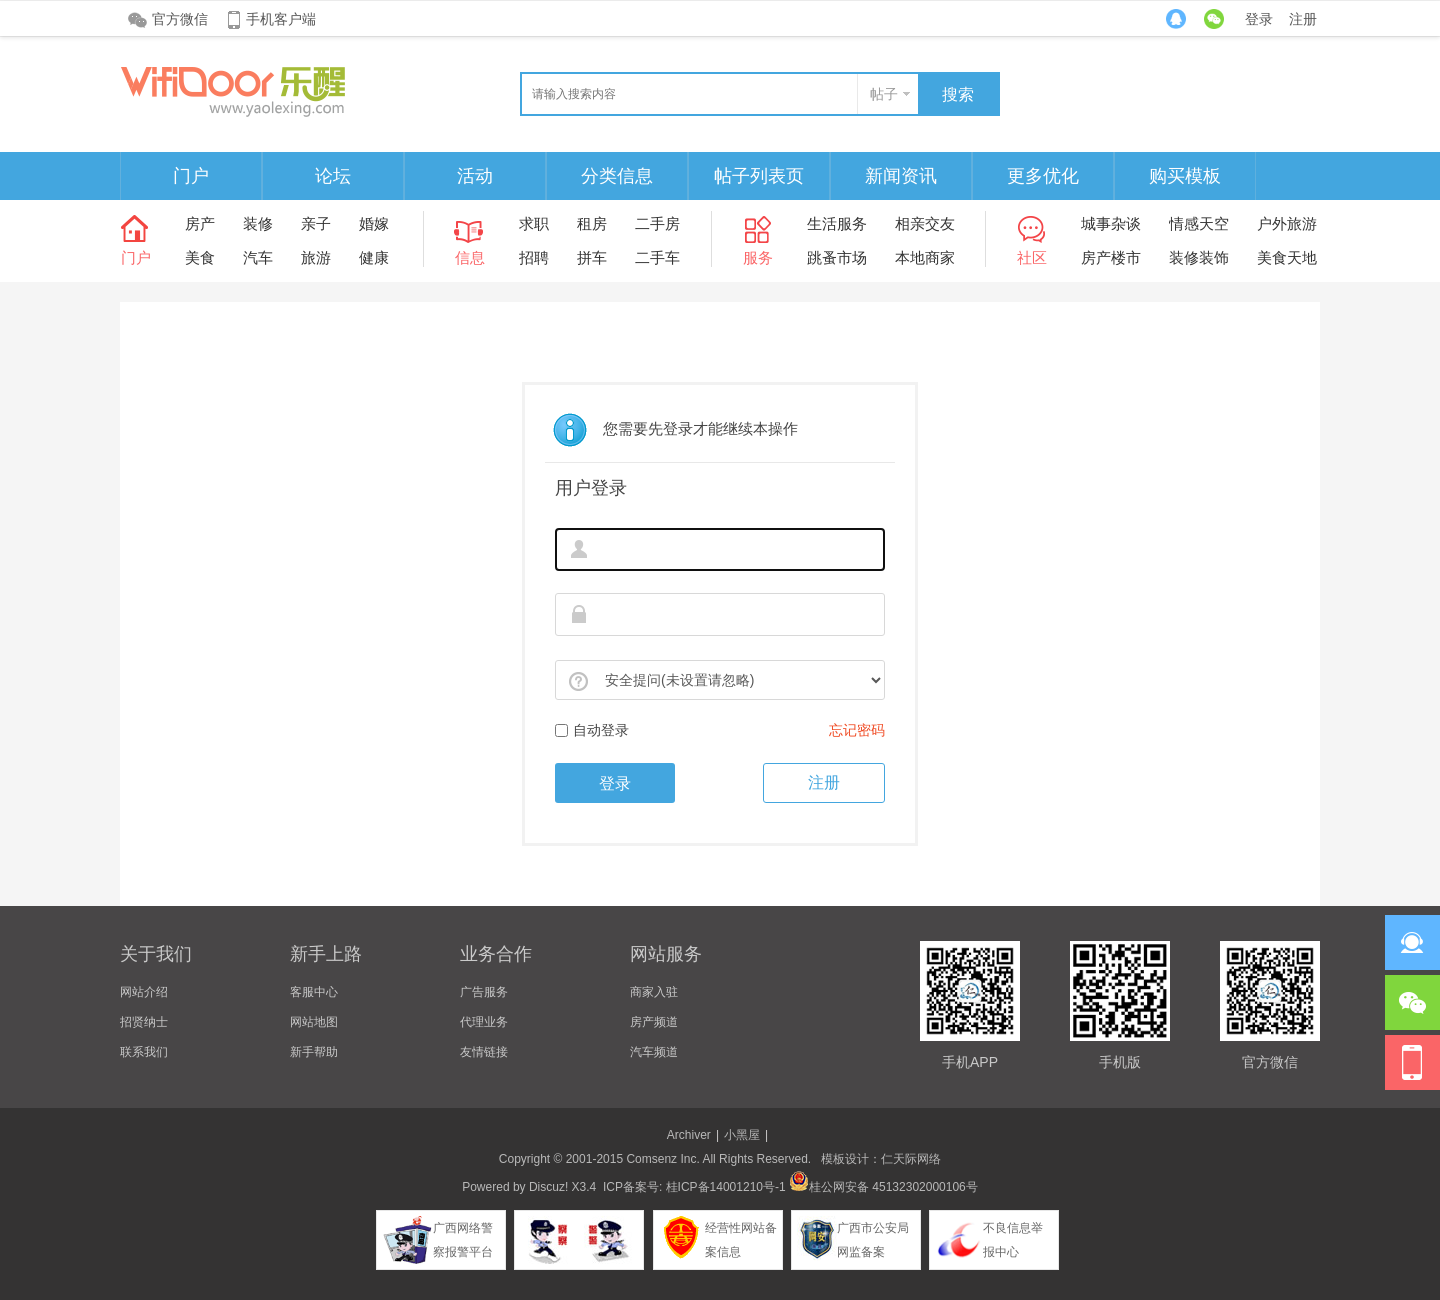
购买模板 (1185, 176)
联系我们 (144, 1052)
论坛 (333, 176)
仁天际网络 (911, 1159)
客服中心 (314, 992)
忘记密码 (857, 730)
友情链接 (484, 1052)
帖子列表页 (759, 176)
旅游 (316, 257)
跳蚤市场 (837, 257)
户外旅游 (1287, 223)
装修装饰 (1199, 257)
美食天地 (1287, 257)
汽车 (258, 257)
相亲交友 (925, 223)
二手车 (657, 257)
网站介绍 (144, 992)
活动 (475, 176)
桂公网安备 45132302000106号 (883, 1187)
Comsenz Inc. (662, 1159)
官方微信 (180, 19)
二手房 (657, 223)
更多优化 (1043, 176)
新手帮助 (314, 1052)
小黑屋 (742, 1135)
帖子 (884, 94)
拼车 (592, 257)
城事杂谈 (1111, 223)
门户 (191, 176)
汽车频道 (654, 1052)
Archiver (689, 1135)
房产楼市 (1111, 257)
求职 (534, 223)
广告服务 (484, 992)
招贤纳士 (144, 1022)
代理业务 (484, 1022)
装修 (258, 223)
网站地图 (314, 1022)
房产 (200, 223)
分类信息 (617, 176)
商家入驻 (654, 992)
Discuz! (548, 1187)
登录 (1259, 19)
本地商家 (925, 257)
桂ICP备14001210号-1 (726, 1187)
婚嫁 (374, 223)
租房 (592, 223)
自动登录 (592, 730)
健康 (374, 257)
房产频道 (654, 1022)
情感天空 (1199, 223)
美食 (200, 257)
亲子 (316, 223)
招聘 (534, 257)
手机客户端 (281, 19)
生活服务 (837, 223)
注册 (1303, 19)
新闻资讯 (901, 176)
